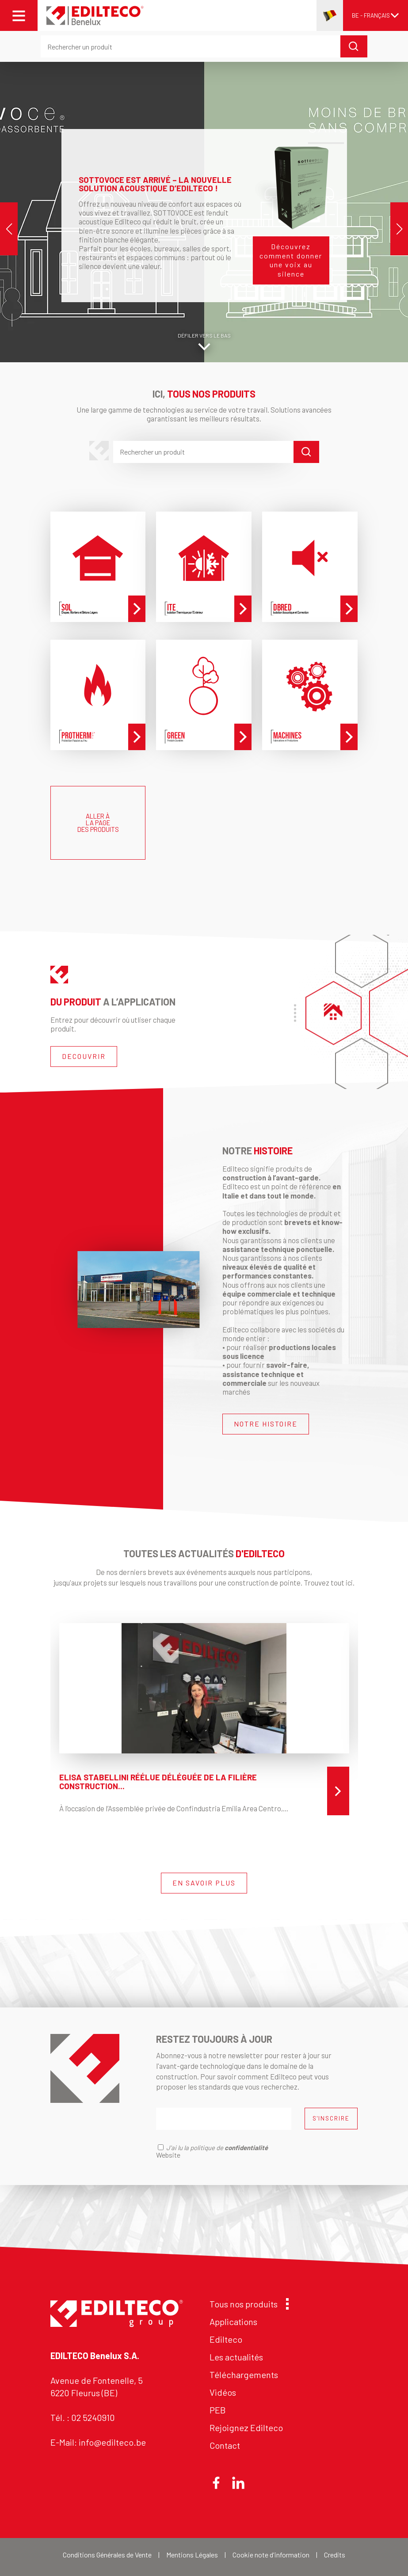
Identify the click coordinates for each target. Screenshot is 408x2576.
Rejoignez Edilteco (246, 2427)
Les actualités (236, 2356)
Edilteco (226, 2339)
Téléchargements (244, 2374)
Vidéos (223, 2392)
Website (168, 2155)
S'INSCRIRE (331, 2118)
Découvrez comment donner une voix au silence (290, 260)
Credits (334, 2554)
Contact (225, 2445)
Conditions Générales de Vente (107, 2554)
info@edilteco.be (112, 2442)
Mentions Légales (192, 2554)
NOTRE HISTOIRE (265, 1423)
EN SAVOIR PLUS (204, 1882)
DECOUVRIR (84, 1056)
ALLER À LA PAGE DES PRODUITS (98, 822)
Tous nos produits (247, 2303)
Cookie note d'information (271, 2554)
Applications (233, 2321)
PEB (218, 2409)
